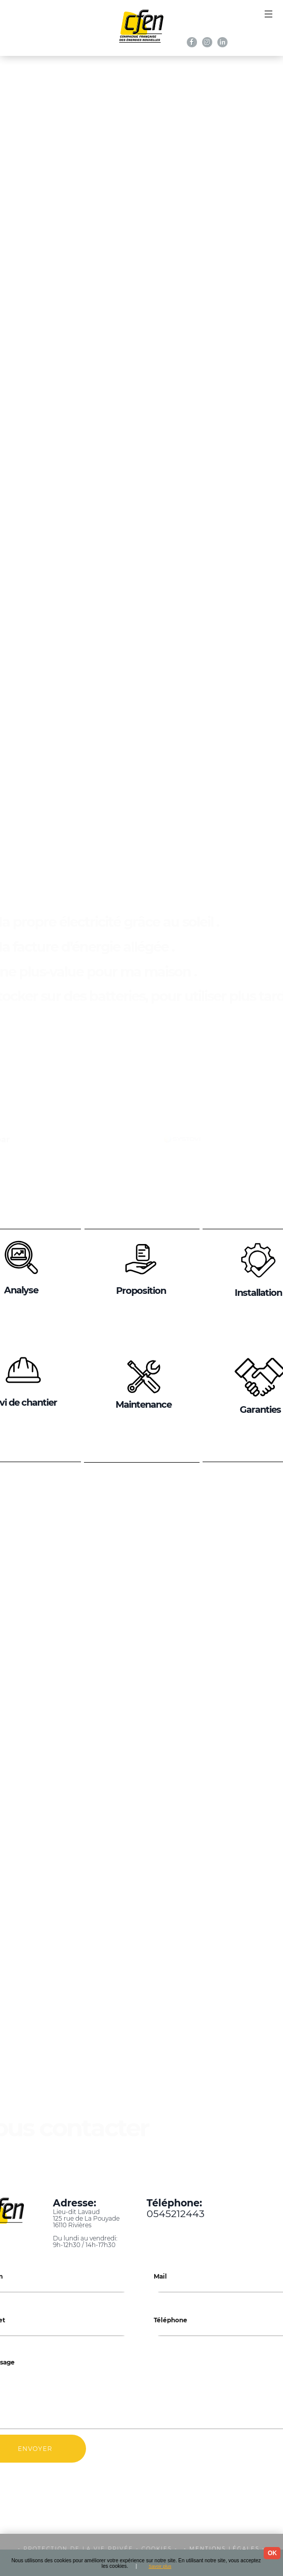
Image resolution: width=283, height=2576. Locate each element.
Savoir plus (160, 2566)
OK (272, 2553)
